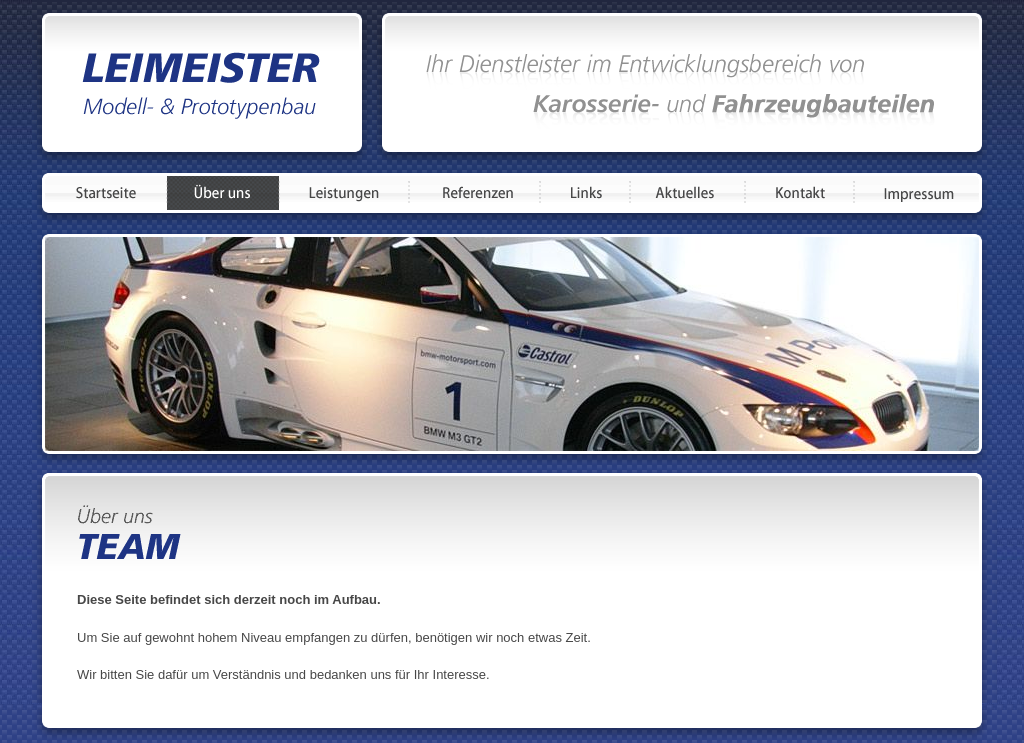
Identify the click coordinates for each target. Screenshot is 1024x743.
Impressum (916, 193)
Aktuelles (687, 193)
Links (585, 193)
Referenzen (474, 193)
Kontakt (799, 193)
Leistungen (344, 193)
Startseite (106, 193)
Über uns (223, 193)
